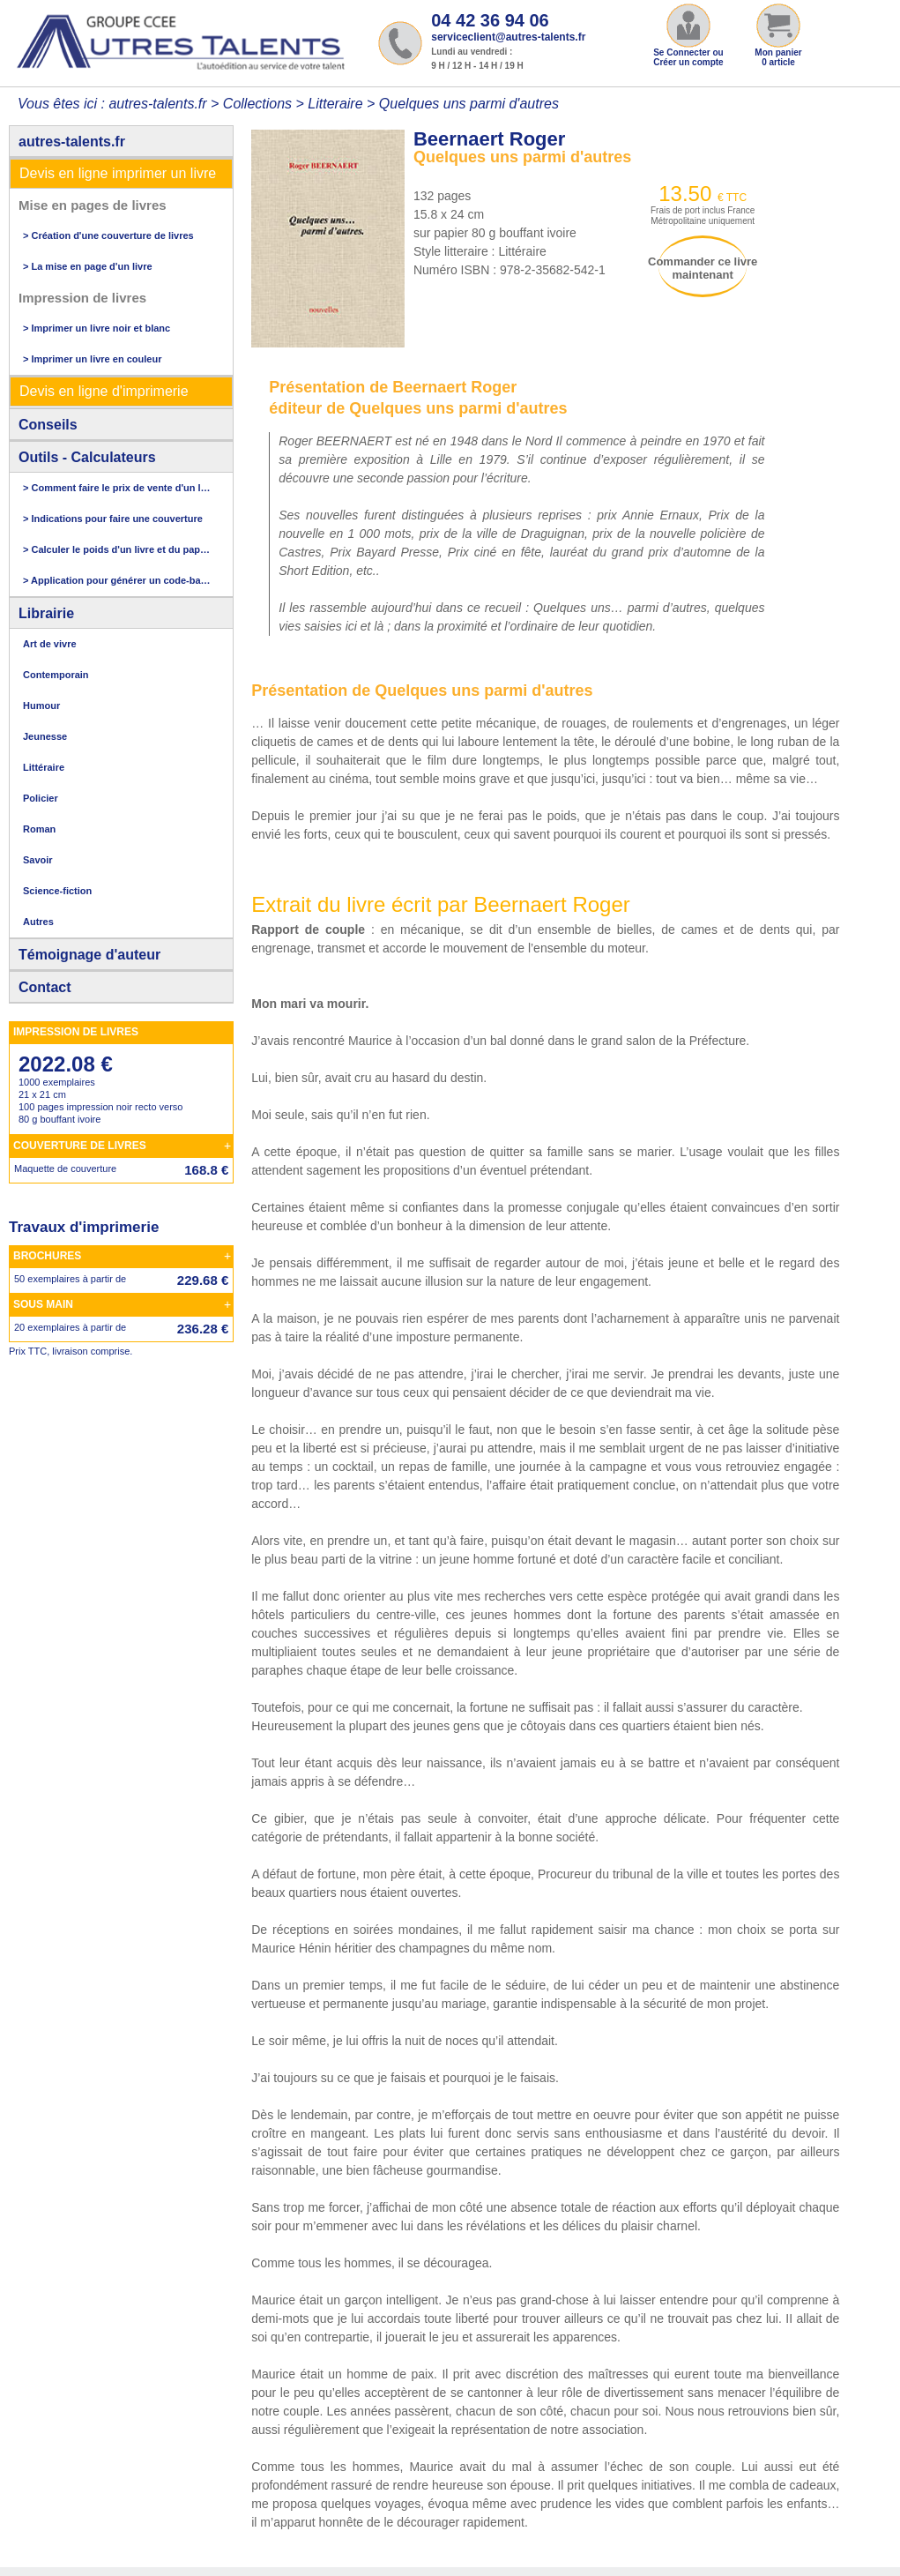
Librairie (46, 613)
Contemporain (56, 674)
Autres (38, 921)
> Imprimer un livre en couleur (92, 359)
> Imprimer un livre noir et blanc (96, 328)
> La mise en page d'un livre (87, 266)
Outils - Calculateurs (87, 457)
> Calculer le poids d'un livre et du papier (117, 549)
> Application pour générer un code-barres (117, 580)
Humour (41, 705)
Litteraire (335, 103)
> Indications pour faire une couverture (113, 518)
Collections (257, 103)
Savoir (38, 860)
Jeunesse (45, 736)
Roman (39, 829)
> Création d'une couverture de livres (108, 235)
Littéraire (43, 767)
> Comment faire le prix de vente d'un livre (117, 487)
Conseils (48, 424)
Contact (45, 987)
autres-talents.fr (72, 141)
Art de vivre (50, 643)
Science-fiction (57, 890)
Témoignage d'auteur (89, 954)
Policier (40, 798)
